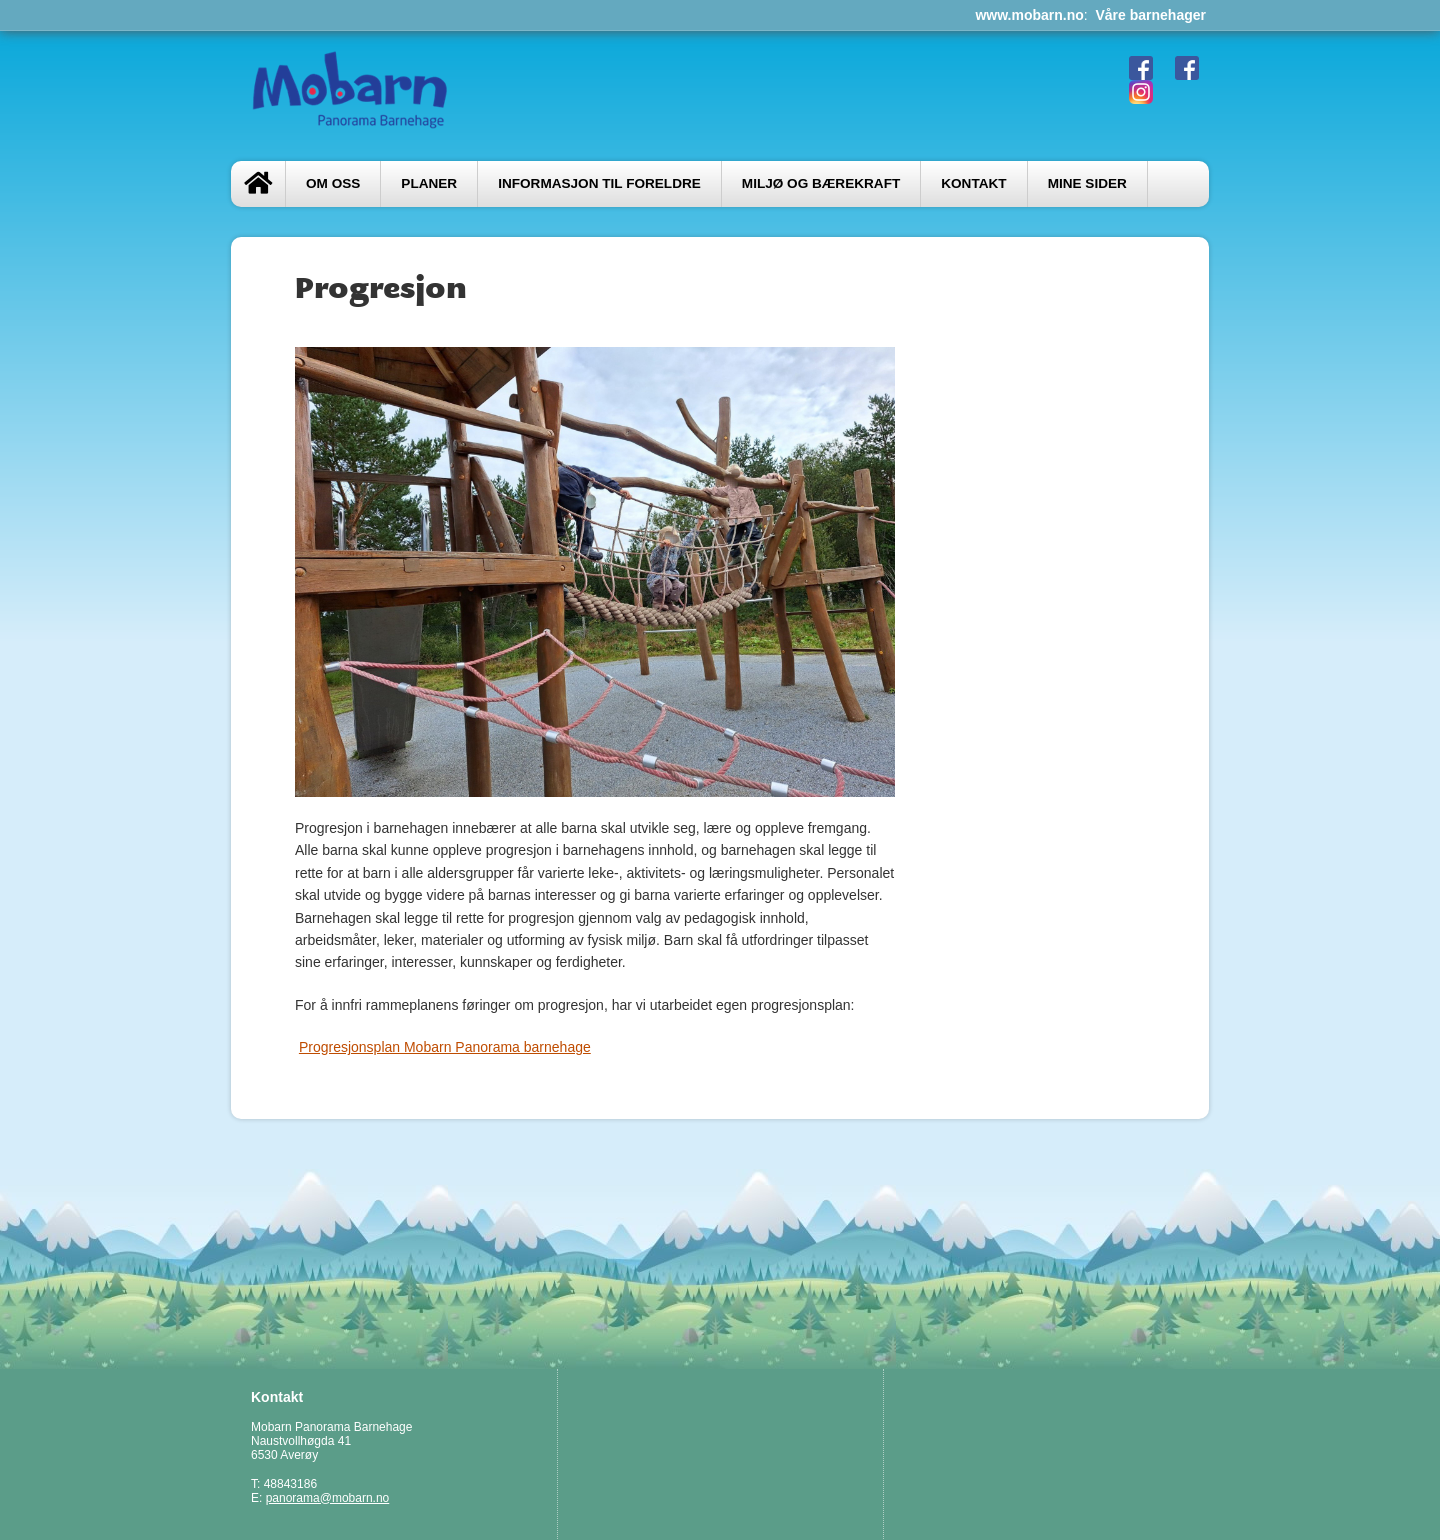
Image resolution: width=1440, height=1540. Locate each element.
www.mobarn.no (1029, 15)
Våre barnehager (1151, 15)
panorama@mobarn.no (328, 1498)
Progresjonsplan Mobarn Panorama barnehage (445, 1047)
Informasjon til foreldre (599, 183)
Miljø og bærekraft (821, 183)
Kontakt (973, 183)
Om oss (333, 183)
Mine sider (1087, 183)
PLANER (429, 183)
